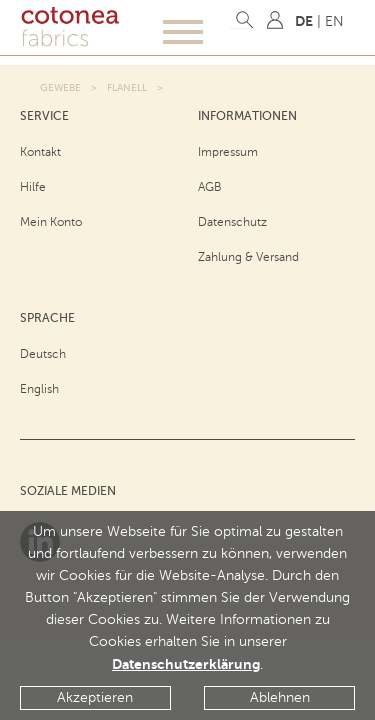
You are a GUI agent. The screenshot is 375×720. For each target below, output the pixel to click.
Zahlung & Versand (248, 257)
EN (334, 21)
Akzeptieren (95, 697)
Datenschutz (232, 222)
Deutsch (43, 354)
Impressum (228, 152)
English (39, 389)
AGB (210, 187)
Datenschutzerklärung (186, 664)
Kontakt (40, 152)
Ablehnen (280, 697)
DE (304, 21)
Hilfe (33, 187)
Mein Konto (51, 222)
